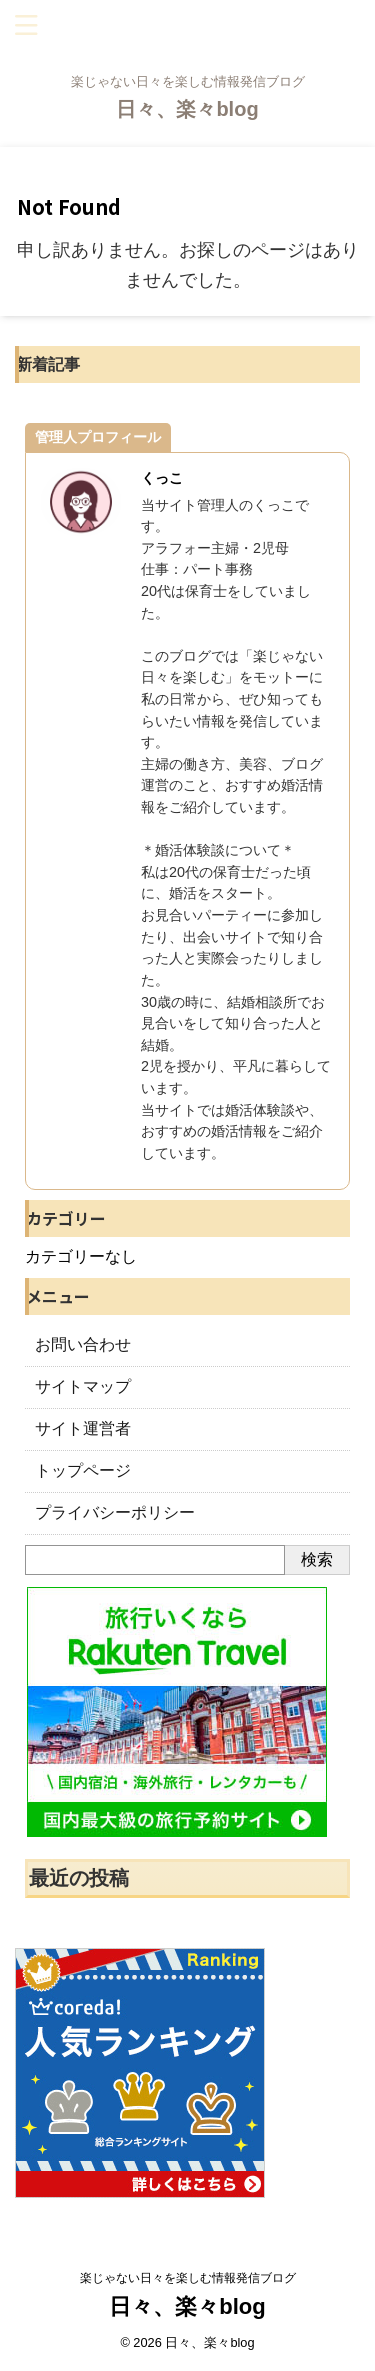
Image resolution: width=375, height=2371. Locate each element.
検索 (317, 1559)
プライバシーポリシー (115, 1512)
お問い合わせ (83, 1344)
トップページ (83, 1470)
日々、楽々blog (187, 109)
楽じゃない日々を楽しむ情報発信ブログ (188, 2278)
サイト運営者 (83, 1428)
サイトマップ (83, 1386)
